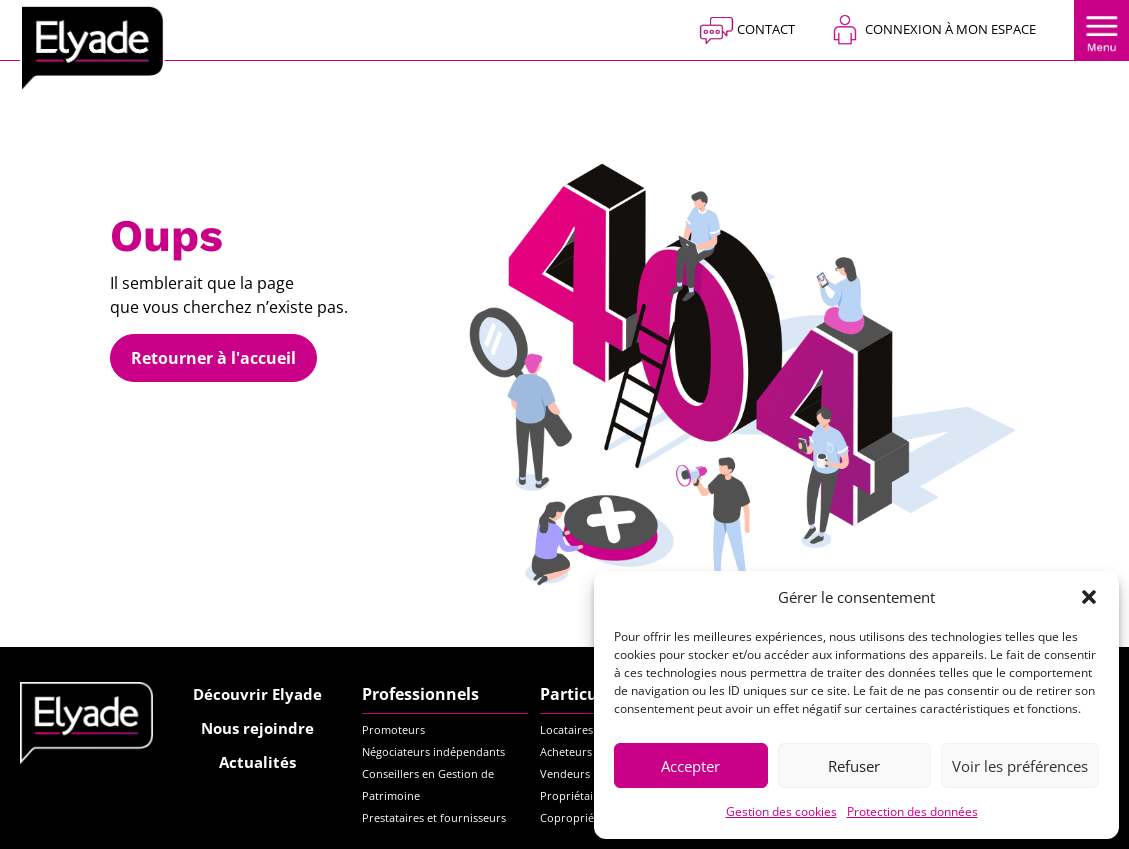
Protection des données (912, 811)
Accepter (690, 766)
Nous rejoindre (257, 728)
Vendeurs (565, 773)
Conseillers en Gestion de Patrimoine (428, 784)
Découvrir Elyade (257, 694)
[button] (1089, 597)
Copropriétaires (581, 817)
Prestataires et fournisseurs (434, 817)
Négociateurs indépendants (433, 751)
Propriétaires (574, 795)
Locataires (566, 729)
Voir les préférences (1020, 766)
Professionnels (420, 694)
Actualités (257, 762)
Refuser (854, 766)
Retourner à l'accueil (213, 358)
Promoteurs (393, 729)
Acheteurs (566, 751)
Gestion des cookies (781, 811)
